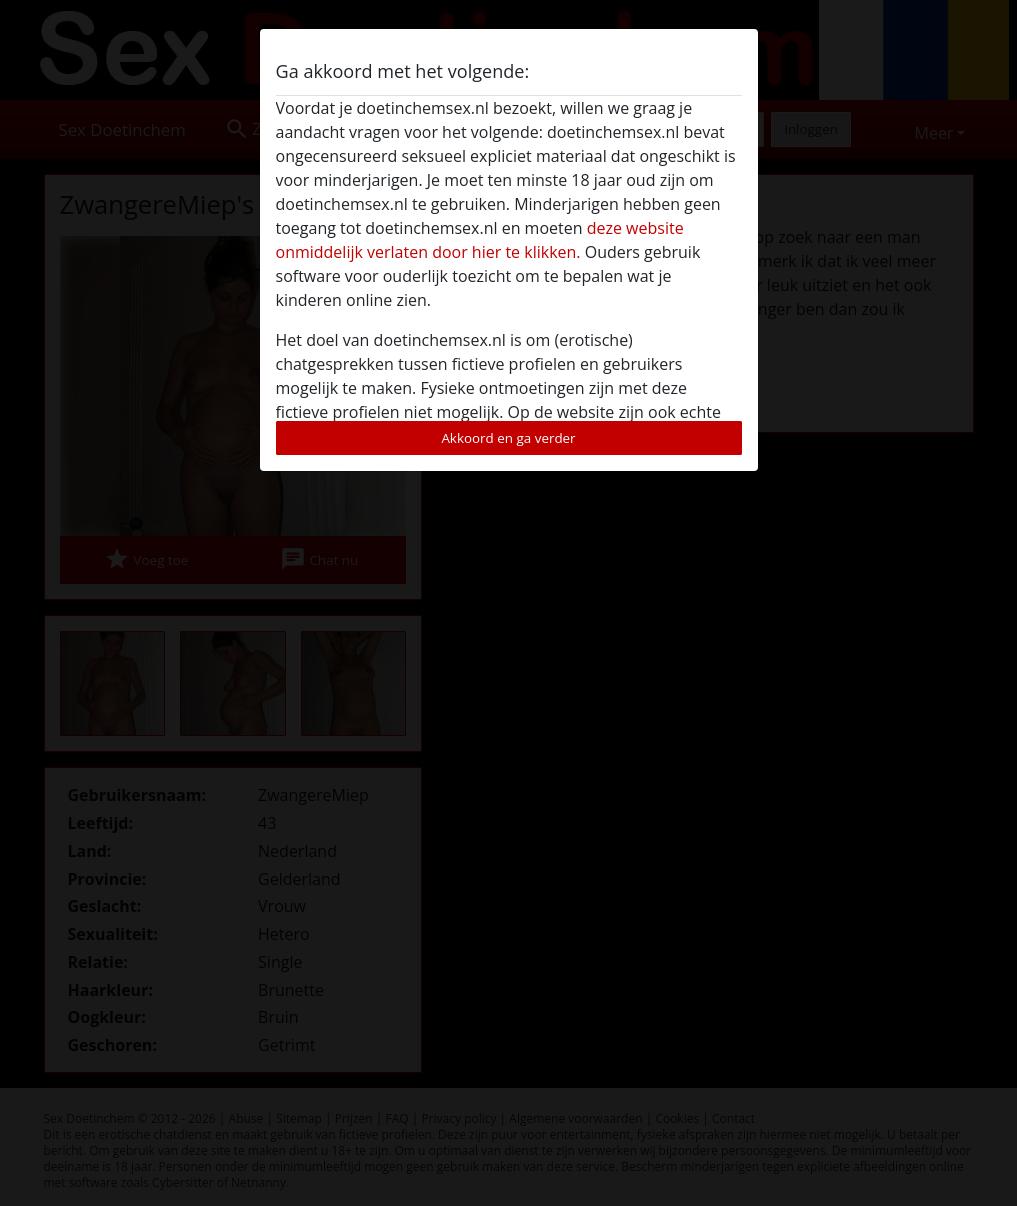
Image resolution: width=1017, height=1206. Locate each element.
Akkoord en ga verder (508, 438)
